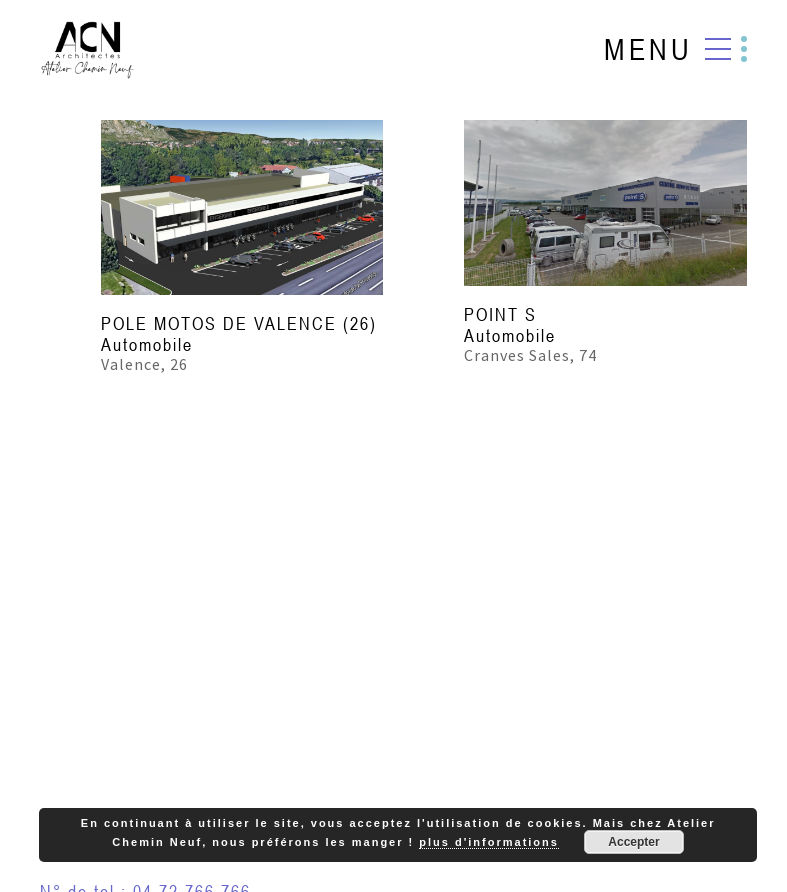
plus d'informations (489, 842)
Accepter (633, 842)
